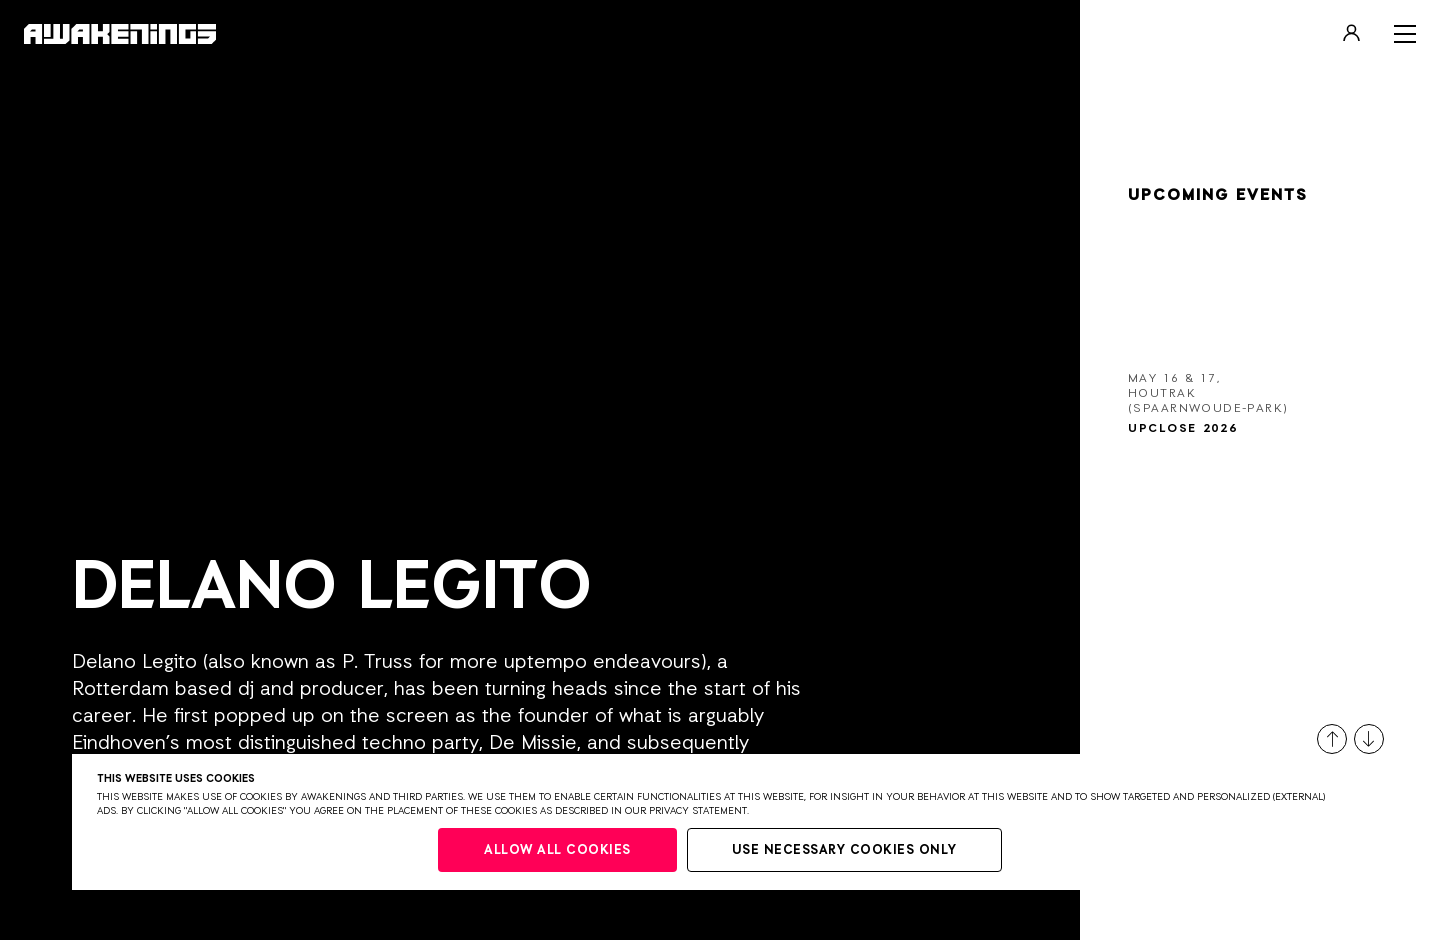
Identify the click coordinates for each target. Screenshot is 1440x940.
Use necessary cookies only (844, 850)
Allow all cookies (557, 850)
